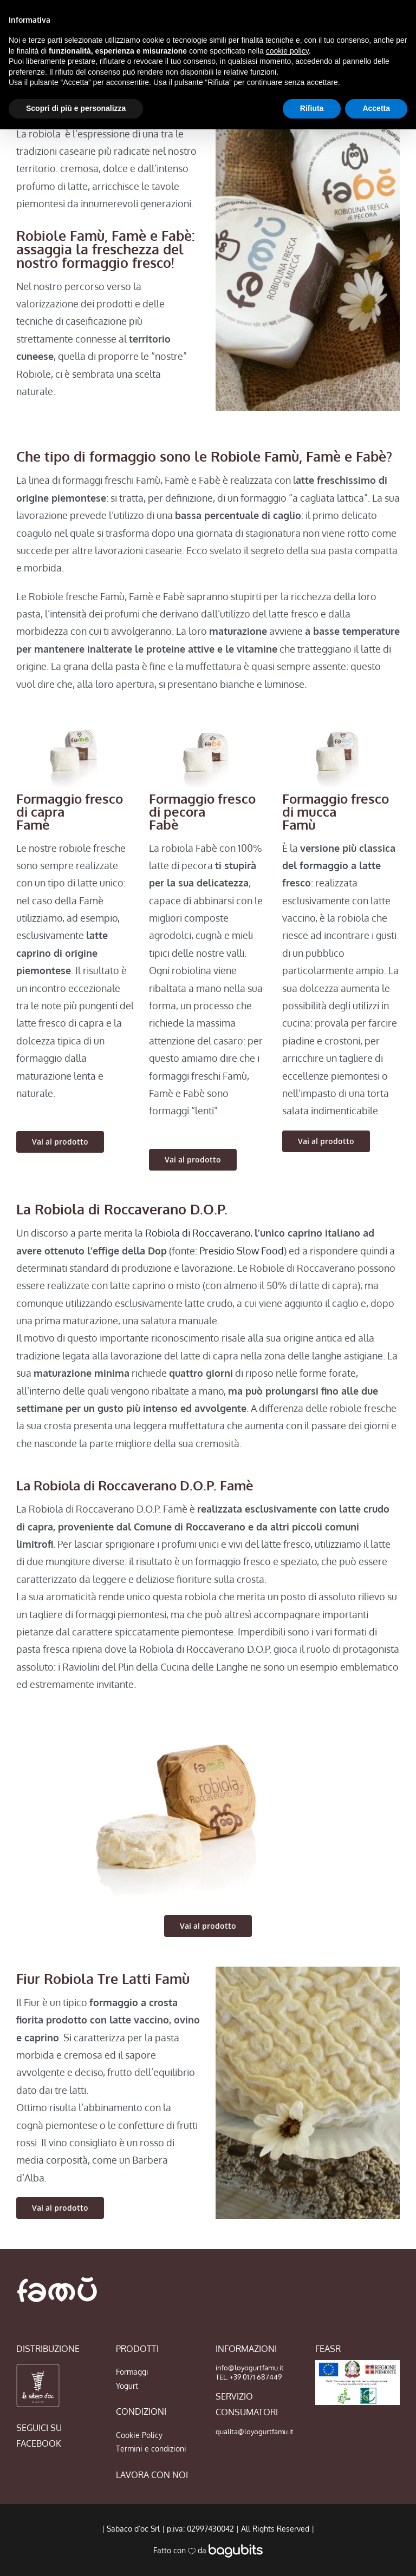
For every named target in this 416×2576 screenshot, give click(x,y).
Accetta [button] (376, 108)
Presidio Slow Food (241, 1251)
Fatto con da (208, 2550)
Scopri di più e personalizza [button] (76, 108)
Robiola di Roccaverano (197, 1233)
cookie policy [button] (287, 51)
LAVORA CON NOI (152, 2474)
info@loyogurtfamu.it (250, 2367)
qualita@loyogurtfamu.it (255, 2431)
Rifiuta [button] (312, 108)
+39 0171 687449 (256, 2377)
